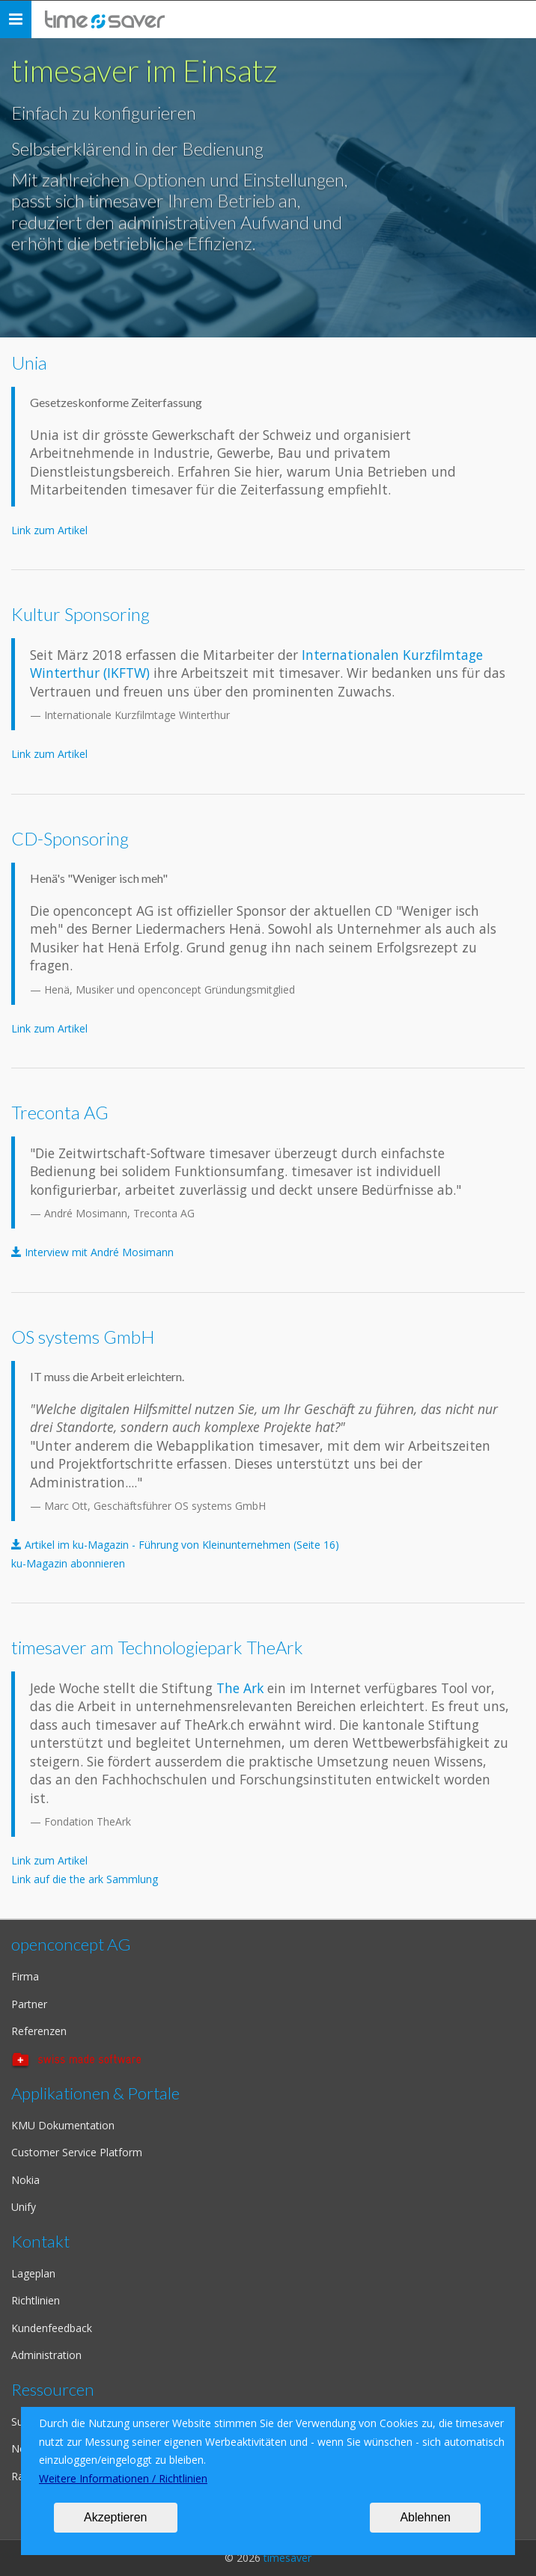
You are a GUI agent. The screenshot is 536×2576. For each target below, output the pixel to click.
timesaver (287, 2558)
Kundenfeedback (51, 2328)
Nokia (25, 2180)
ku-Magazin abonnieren (68, 1563)
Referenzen (39, 2031)
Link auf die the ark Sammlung (84, 1879)
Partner (29, 2004)
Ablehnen (425, 2517)
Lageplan (33, 2273)
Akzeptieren (115, 2517)
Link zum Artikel (49, 530)
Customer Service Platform (76, 2152)
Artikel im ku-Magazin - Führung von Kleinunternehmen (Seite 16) (182, 1545)
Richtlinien (35, 2300)
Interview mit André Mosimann (99, 1252)
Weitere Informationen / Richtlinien (123, 2478)
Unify (23, 2207)
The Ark (241, 1688)
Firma (25, 1976)
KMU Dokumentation (63, 2125)
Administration (46, 2355)
